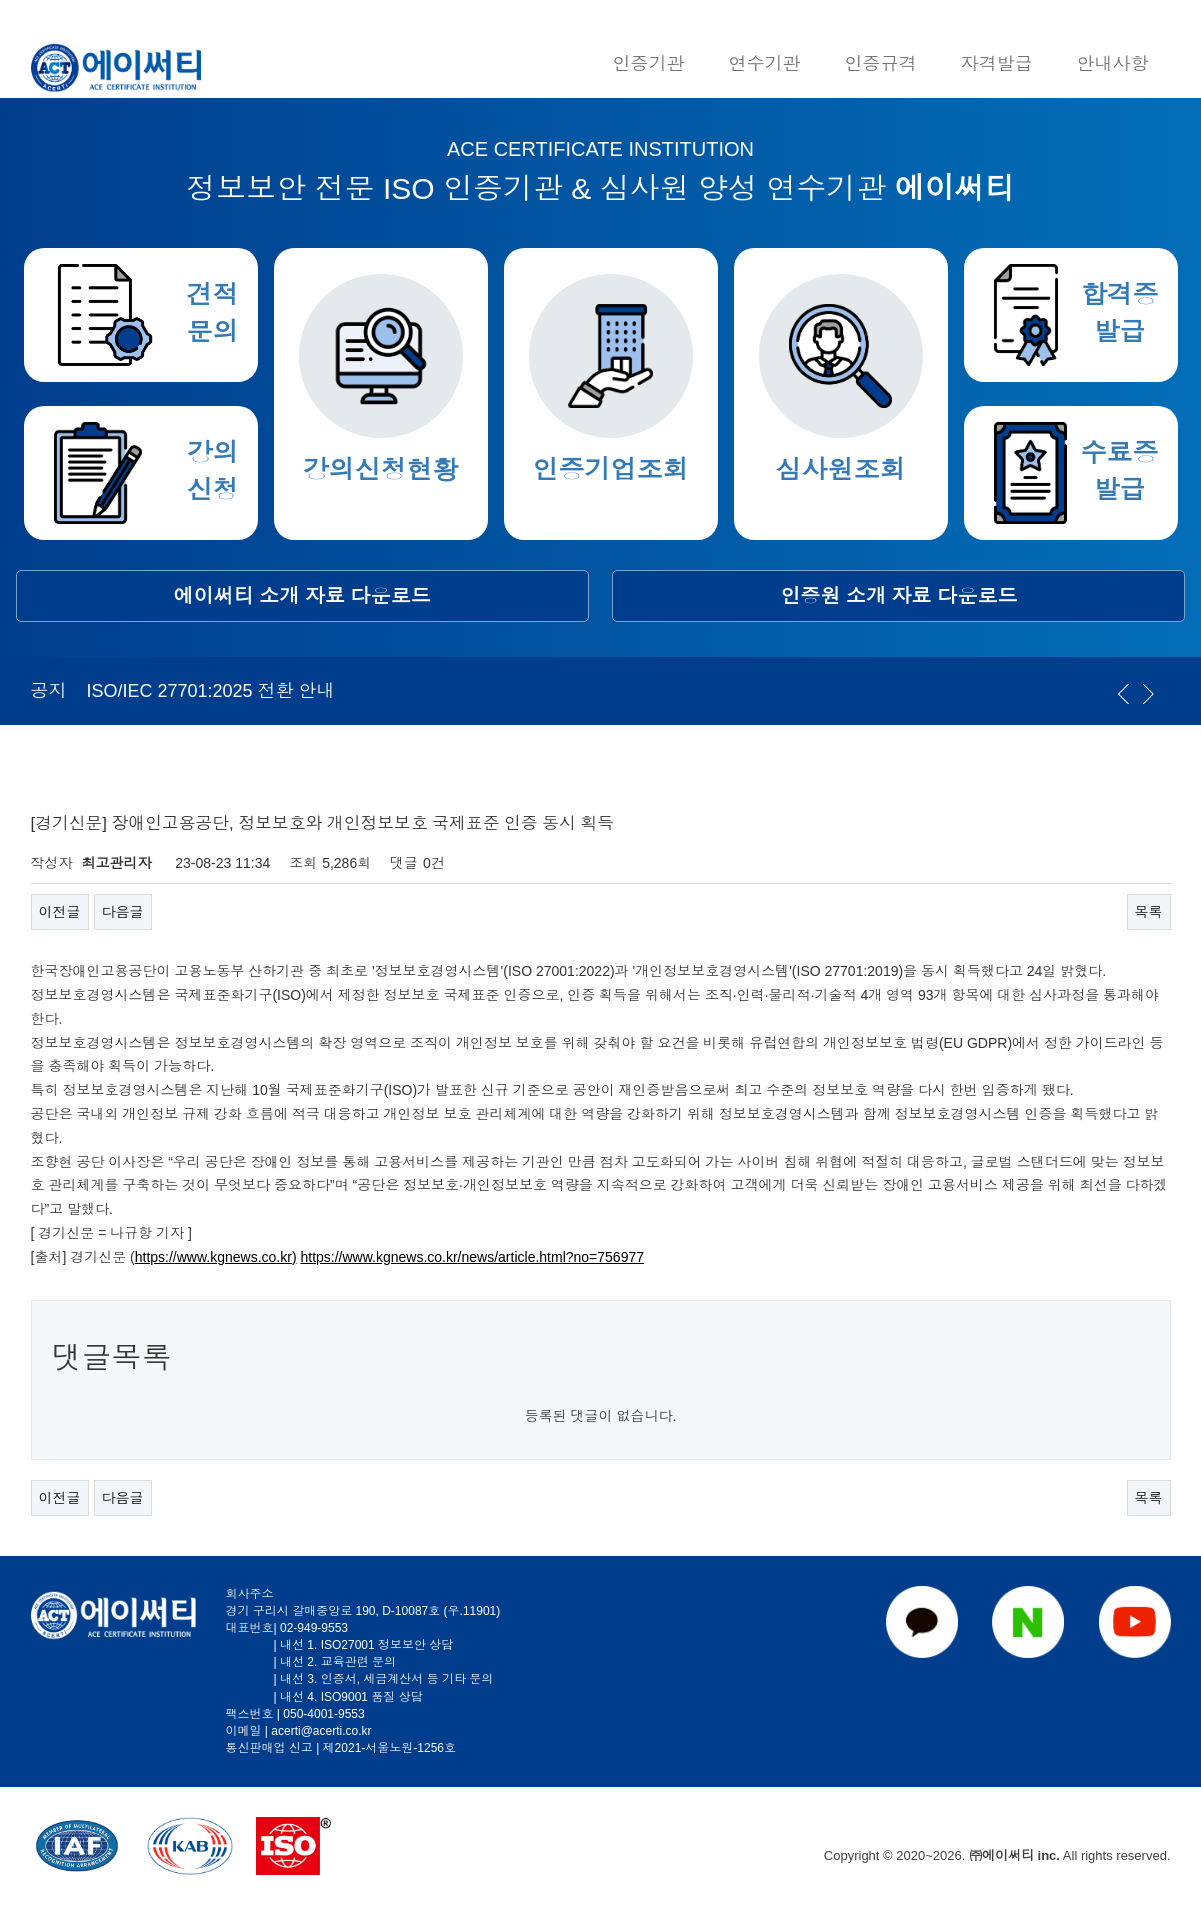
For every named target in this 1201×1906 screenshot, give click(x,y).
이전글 (60, 912)
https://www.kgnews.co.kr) (216, 1257)
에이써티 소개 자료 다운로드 (302, 596)
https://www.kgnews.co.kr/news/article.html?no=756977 (472, 1257)
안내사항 (1113, 64)
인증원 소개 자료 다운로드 (899, 596)
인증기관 (649, 64)
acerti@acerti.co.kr (321, 1731)
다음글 (123, 912)
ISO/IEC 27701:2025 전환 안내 (211, 691)
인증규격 (881, 64)
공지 (49, 691)
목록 (1149, 912)
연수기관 (765, 64)
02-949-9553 (314, 1628)
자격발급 (997, 64)
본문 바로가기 (0, 0)
